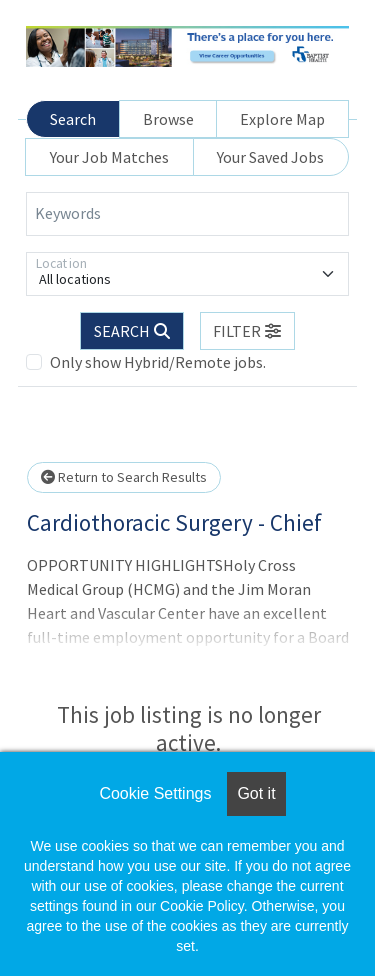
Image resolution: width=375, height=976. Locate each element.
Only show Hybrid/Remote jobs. (158, 362)
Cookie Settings (155, 793)
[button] (248, 331)
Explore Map (282, 119)
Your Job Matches (109, 157)
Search (73, 119)
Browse (168, 119)
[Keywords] (187, 214)
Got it (256, 793)
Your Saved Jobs (270, 157)
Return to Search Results (124, 477)
